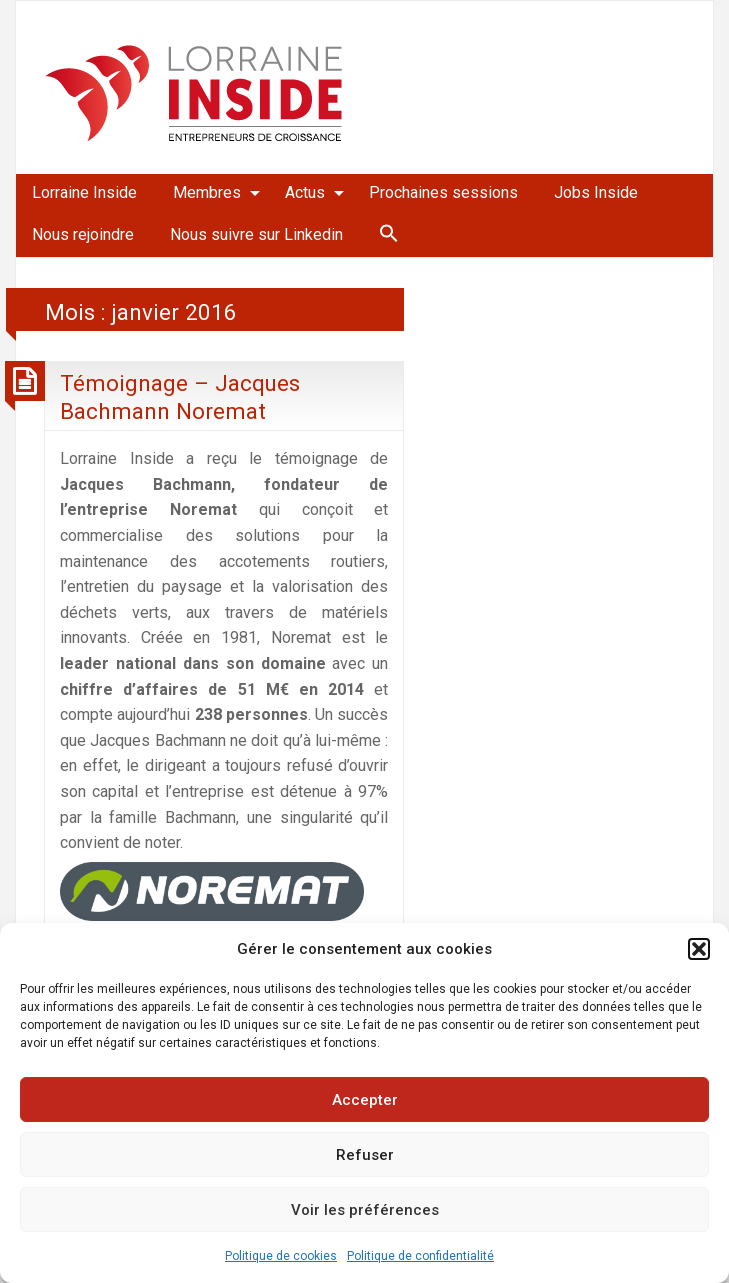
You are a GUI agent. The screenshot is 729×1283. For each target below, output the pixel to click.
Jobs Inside (596, 192)
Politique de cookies (281, 1256)
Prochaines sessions (443, 192)
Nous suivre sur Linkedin (256, 234)
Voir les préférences (365, 1210)
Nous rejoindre (83, 234)
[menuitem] (84, 193)
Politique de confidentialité (420, 1256)
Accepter (365, 1100)
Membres (207, 192)
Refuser (365, 1155)
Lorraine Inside (84, 192)
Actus (305, 192)
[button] (699, 949)
